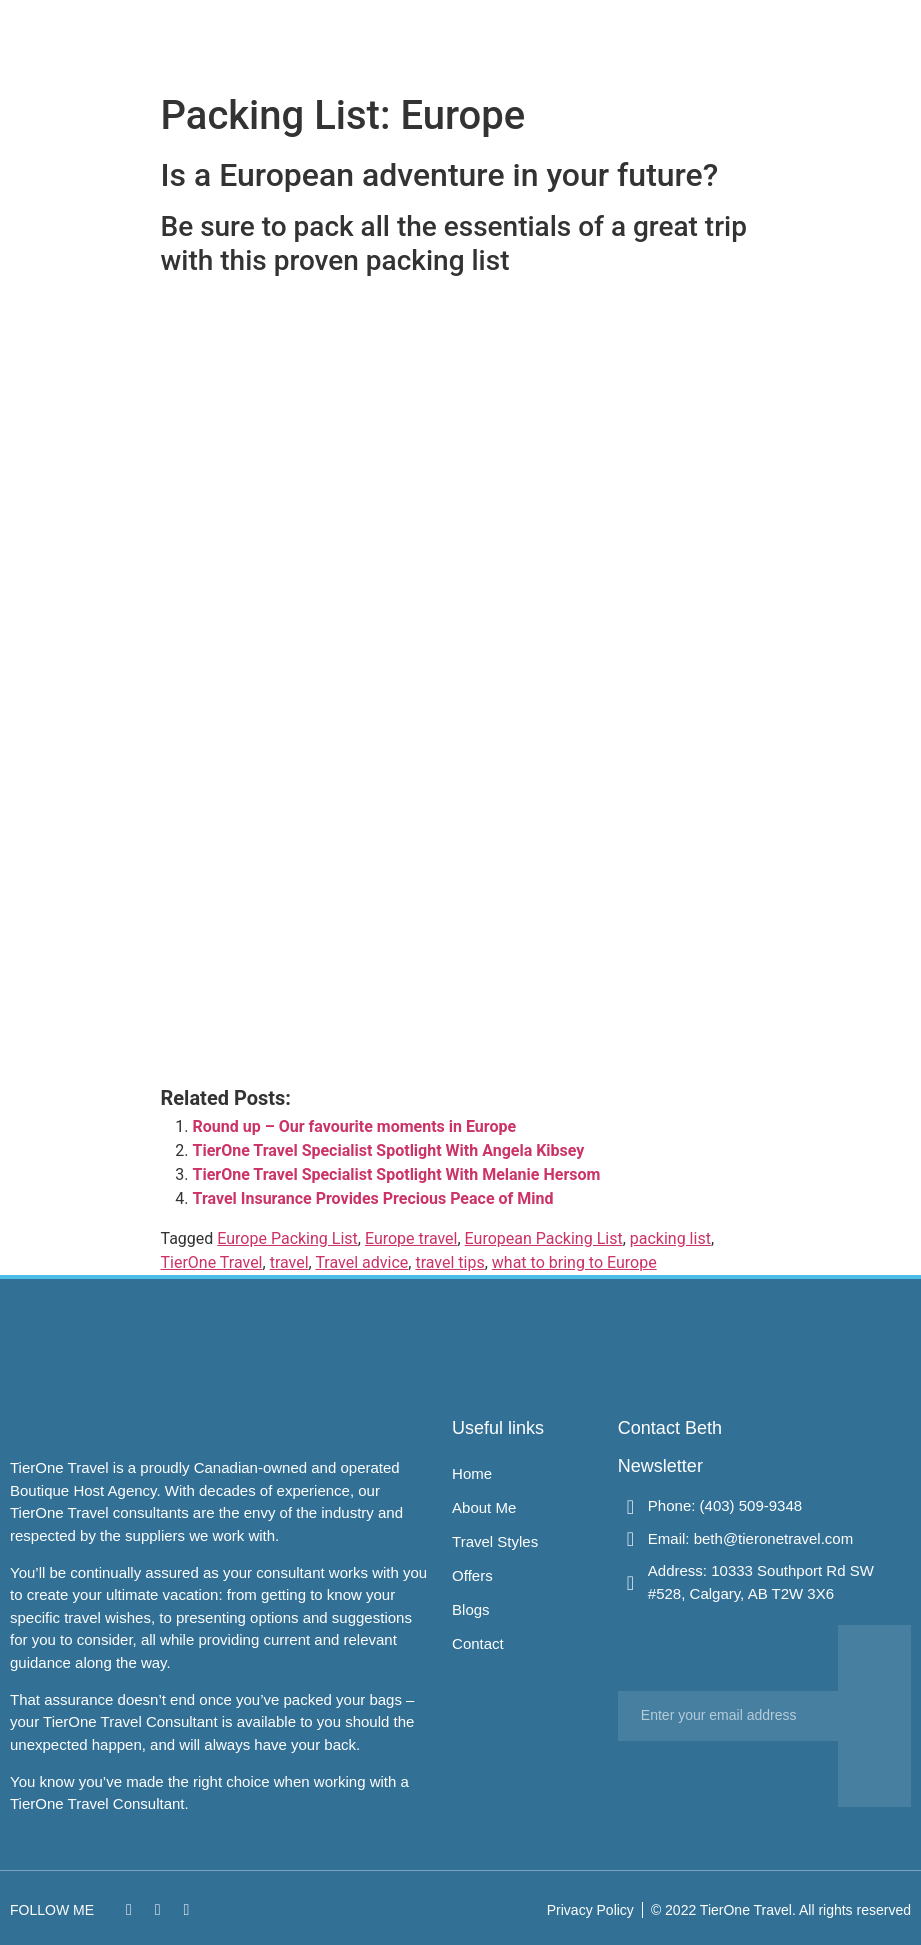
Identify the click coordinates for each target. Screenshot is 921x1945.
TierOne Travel (212, 1262)
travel (289, 1262)
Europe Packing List (287, 1238)
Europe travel (411, 1238)
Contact (722, 41)
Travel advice (361, 1262)
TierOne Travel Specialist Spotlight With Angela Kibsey (389, 1150)
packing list (670, 1238)
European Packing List (544, 1238)
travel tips (449, 1262)
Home (424, 41)
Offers (625, 41)
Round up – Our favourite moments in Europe (355, 1126)
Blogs (672, 41)
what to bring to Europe (574, 1262)
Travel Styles (559, 41)
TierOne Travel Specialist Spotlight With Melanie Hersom (397, 1174)
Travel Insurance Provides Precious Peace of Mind (373, 1198)
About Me (482, 41)
